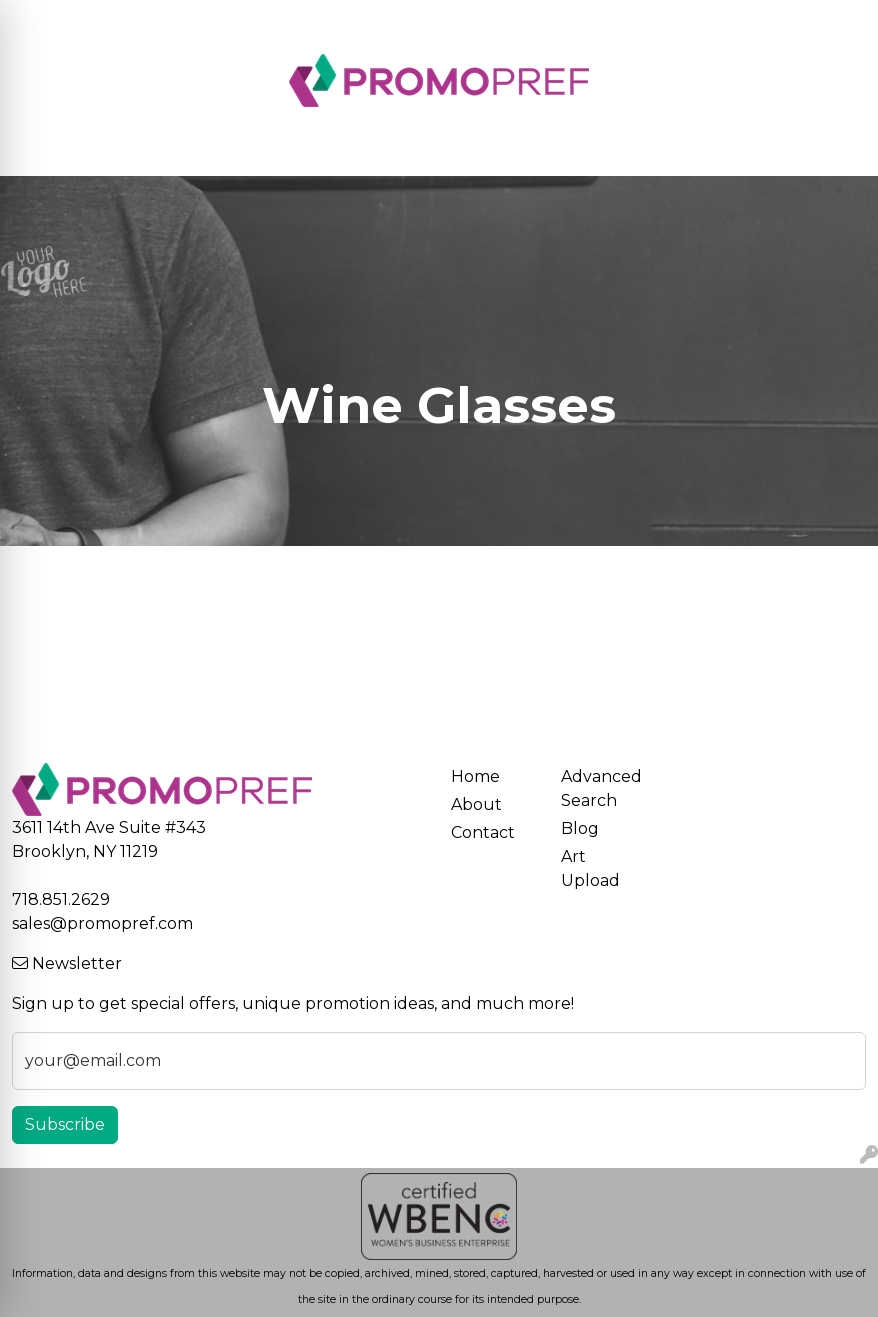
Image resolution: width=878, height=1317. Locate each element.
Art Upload (590, 868)
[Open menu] (838, 147)
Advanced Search (601, 788)
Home (475, 776)
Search (654, 21)
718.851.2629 (61, 899)
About (476, 804)
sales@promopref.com (102, 923)
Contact (483, 832)
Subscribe (65, 1124)
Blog (580, 828)
